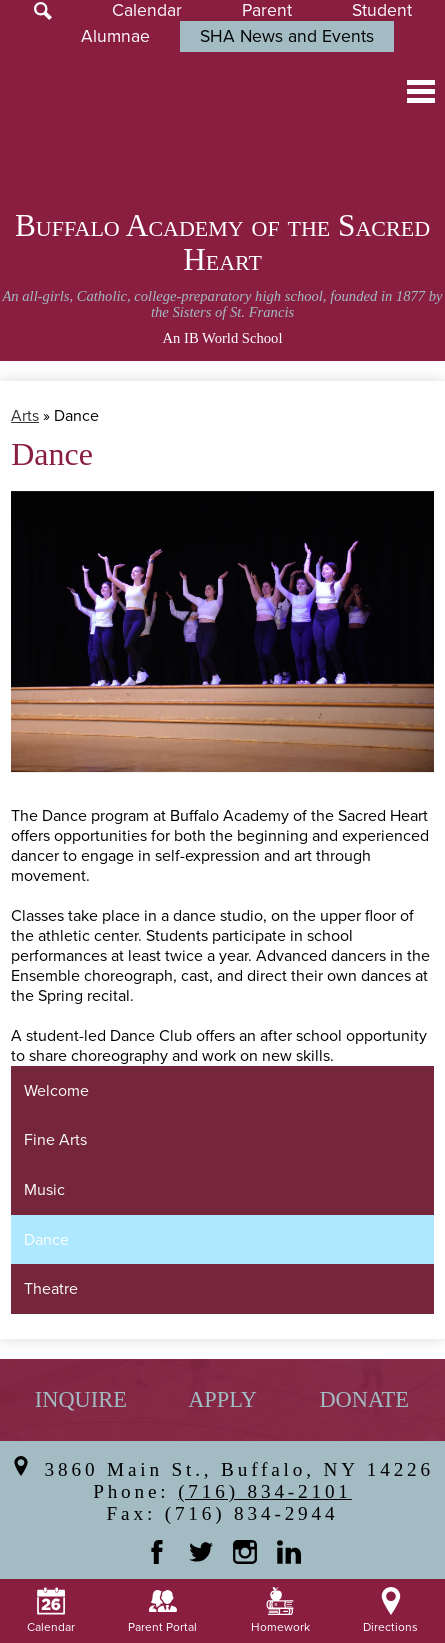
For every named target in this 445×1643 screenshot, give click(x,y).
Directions (390, 1611)
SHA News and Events (287, 36)
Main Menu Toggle (421, 91)
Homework (280, 1611)
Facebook (157, 1552)
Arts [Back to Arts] (25, 416)
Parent (267, 10)
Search (43, 11)
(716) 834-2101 (265, 1491)
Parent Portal (162, 1611)
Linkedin (289, 1552)
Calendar (147, 10)
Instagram (245, 1552)
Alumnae (115, 36)
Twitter (201, 1552)
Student (382, 10)
